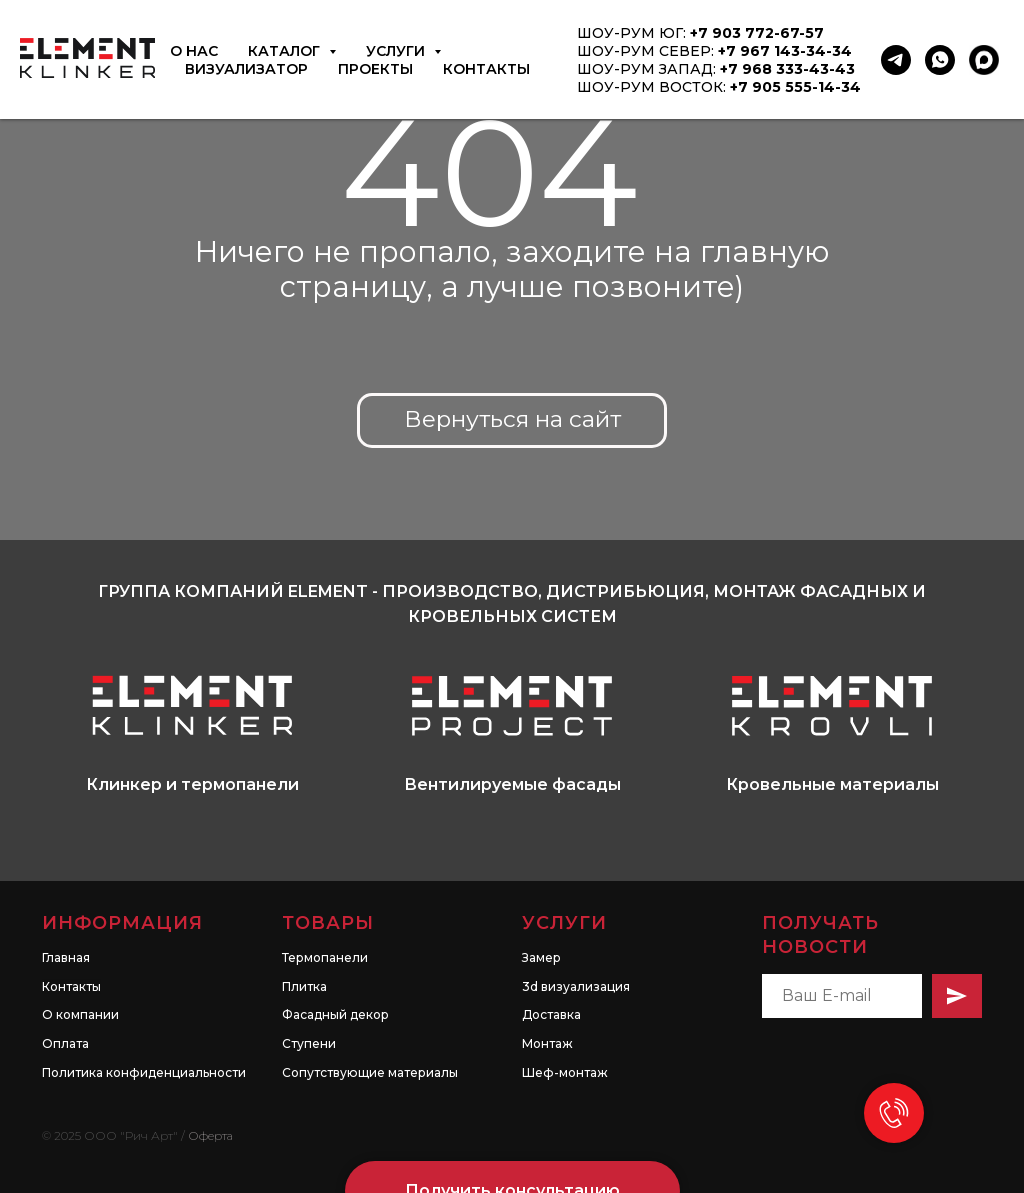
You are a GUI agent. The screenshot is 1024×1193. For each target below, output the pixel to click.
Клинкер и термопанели (192, 784)
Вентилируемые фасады (512, 784)
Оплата (65, 1000)
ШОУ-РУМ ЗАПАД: (648, 69)
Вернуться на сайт (512, 419)
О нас (194, 51)
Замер (541, 914)
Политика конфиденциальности (144, 1029)
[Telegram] (896, 60)
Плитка (304, 943)
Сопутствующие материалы (370, 1029)
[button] (512, 1148)
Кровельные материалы (832, 784)
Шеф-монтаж (565, 1029)
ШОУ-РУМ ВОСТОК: (653, 87)
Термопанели (325, 914)
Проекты (375, 69)
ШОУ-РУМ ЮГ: (633, 33)
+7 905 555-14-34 (795, 87)
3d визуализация (576, 943)
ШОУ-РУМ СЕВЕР (644, 51)
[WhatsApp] (940, 60)
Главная (66, 914)
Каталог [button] (286, 51)
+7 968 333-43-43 (787, 69)
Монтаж (547, 1000)
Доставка (551, 971)
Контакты (486, 69)
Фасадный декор (335, 971)
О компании (80, 971)
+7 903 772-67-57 (757, 33)
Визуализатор (246, 69)
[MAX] (984, 60)
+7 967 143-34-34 (785, 51)
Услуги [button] (397, 51)
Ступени (309, 1000)
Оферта (210, 1092)
